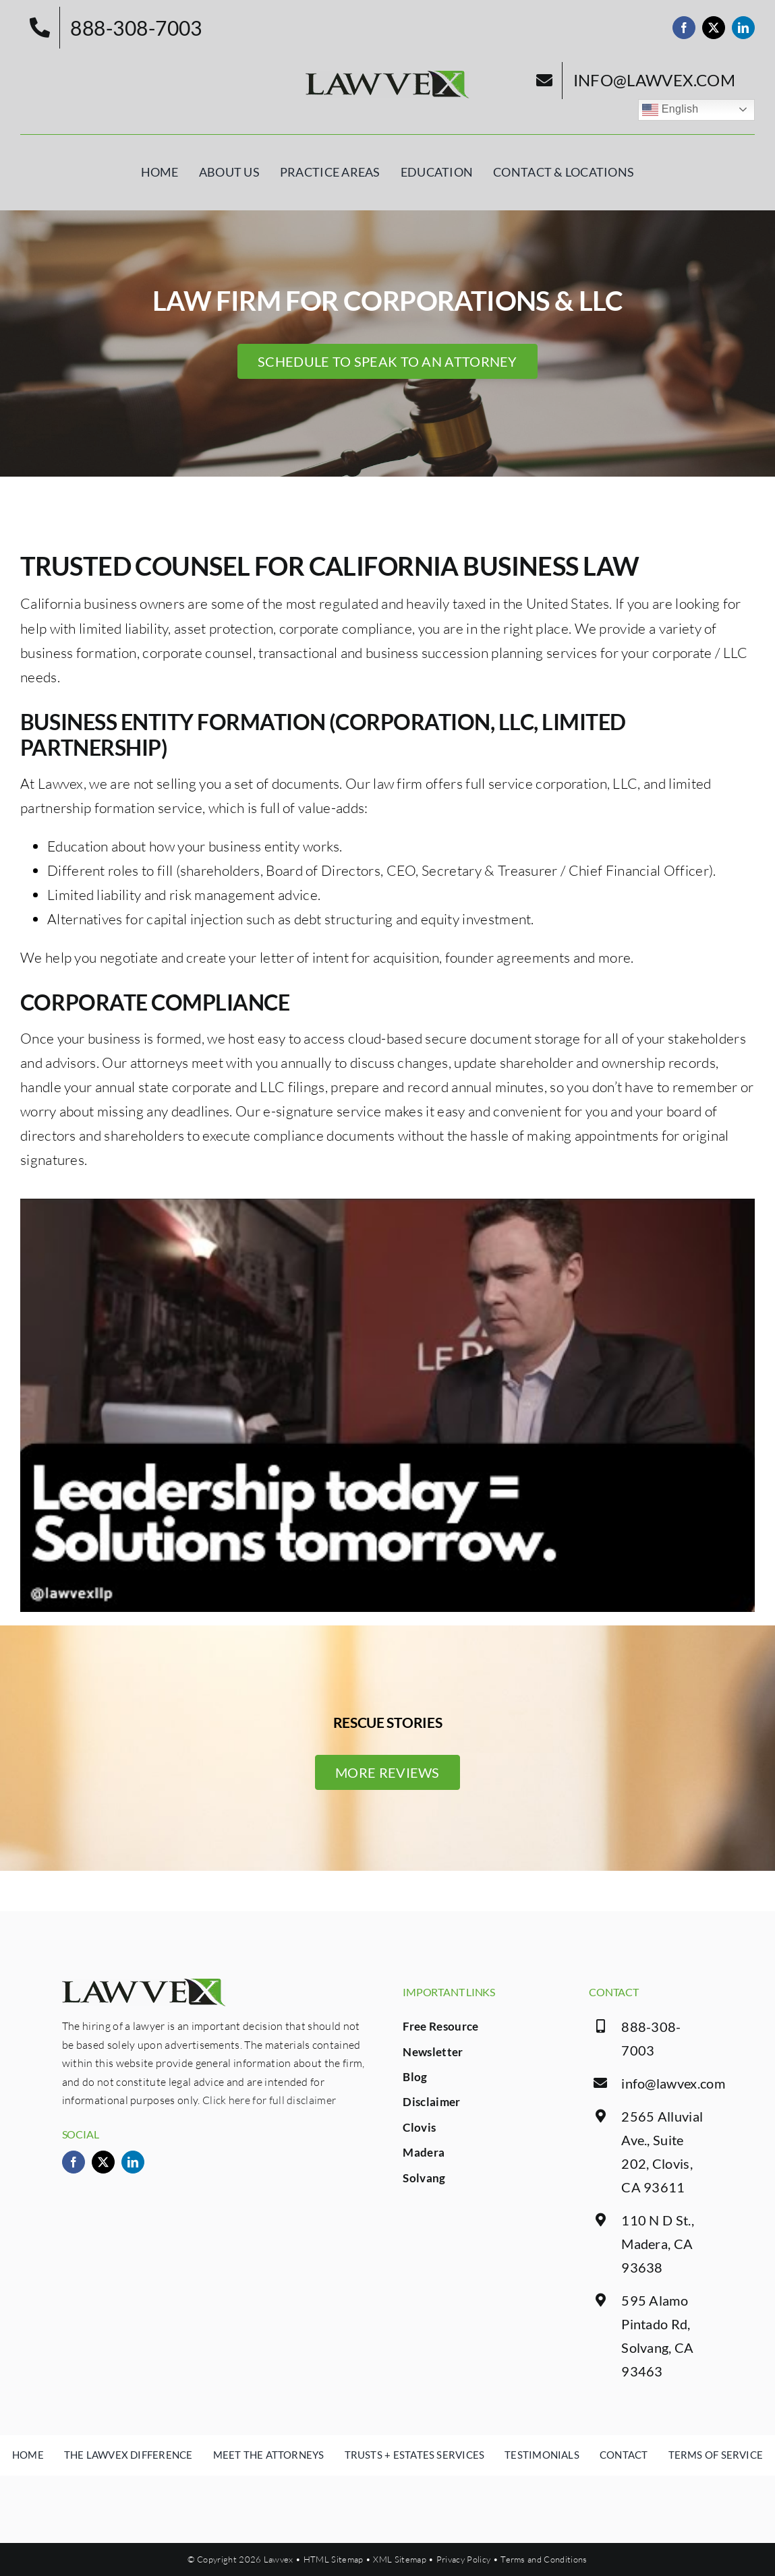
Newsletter (433, 2052)
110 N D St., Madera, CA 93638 (657, 2243)
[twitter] (713, 27)
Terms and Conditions (543, 2559)
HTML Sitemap (334, 2559)
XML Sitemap (399, 2559)
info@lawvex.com (673, 2083)
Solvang (424, 2178)
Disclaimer (431, 2102)
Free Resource (440, 2026)
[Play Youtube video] (387, 1405)
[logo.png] (387, 77)
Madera (423, 2152)
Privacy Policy (463, 2559)
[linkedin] (743, 27)
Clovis (419, 2127)
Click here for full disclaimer (269, 2100)
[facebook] (683, 27)
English (670, 110)
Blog (415, 2077)
